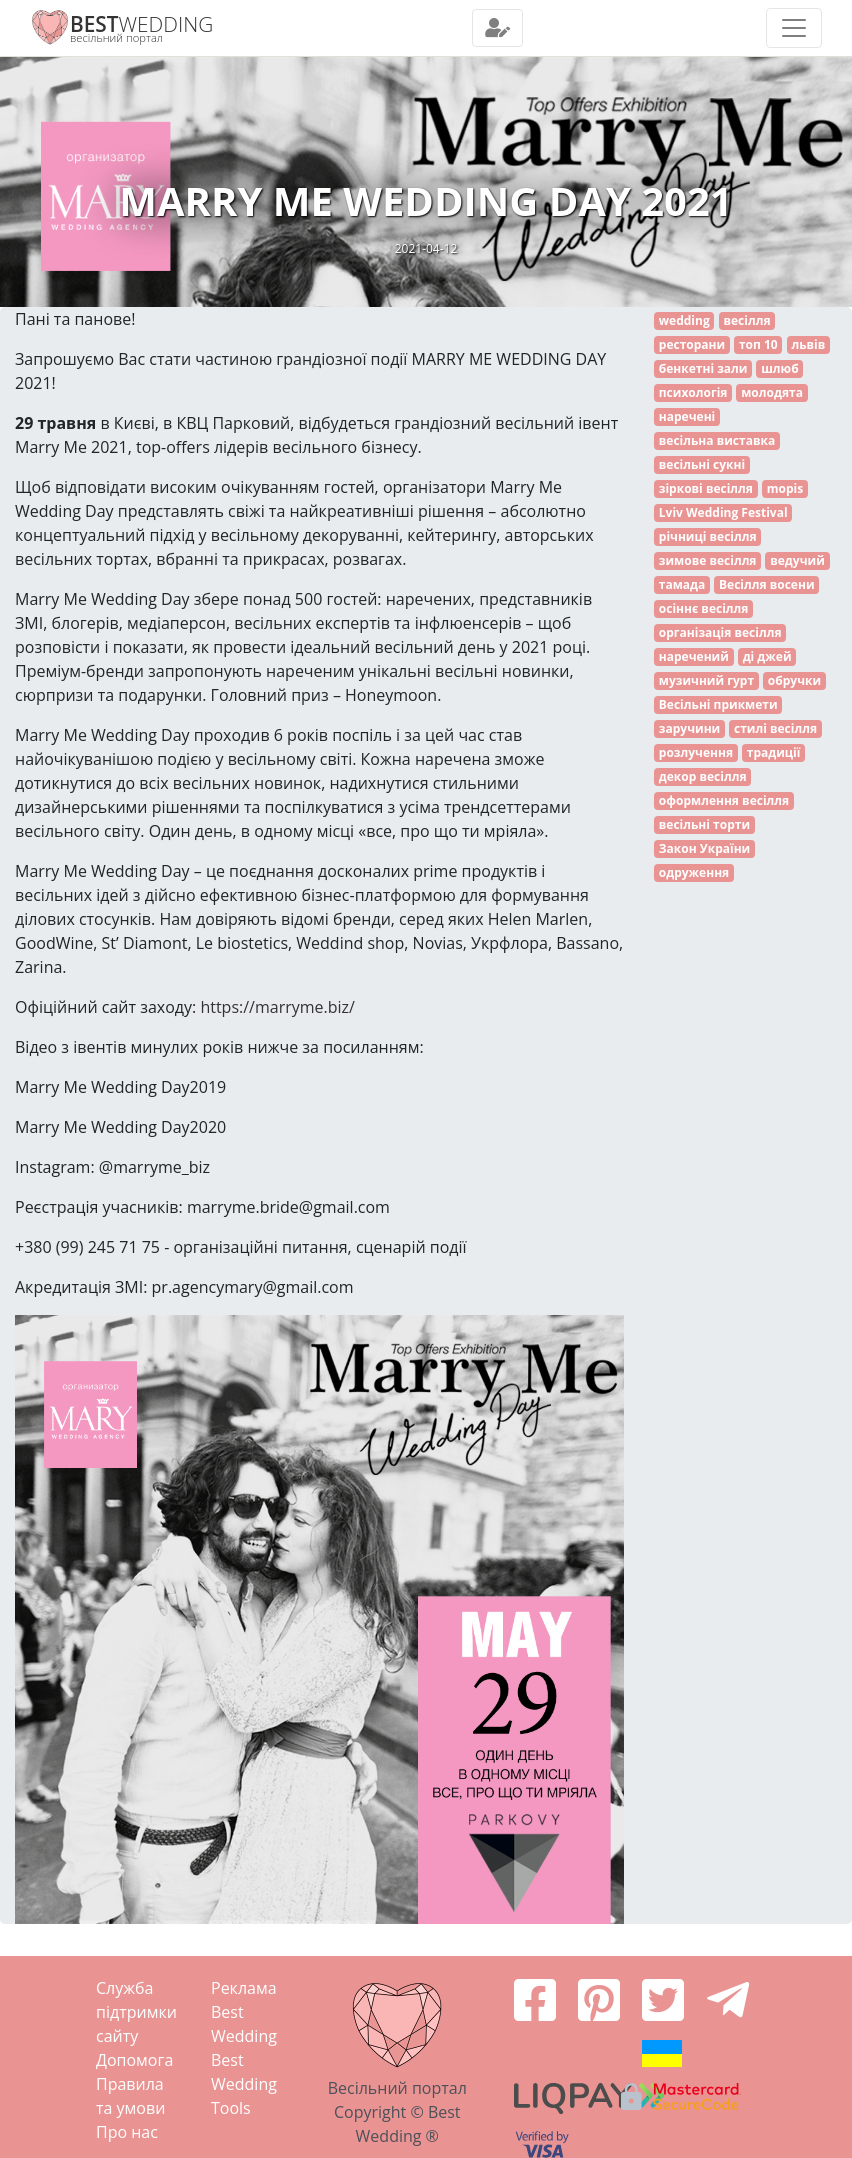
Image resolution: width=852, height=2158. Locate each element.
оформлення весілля (724, 800)
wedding (684, 320)
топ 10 (758, 344)
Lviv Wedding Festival (723, 512)
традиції (774, 752)
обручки (794, 680)
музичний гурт (706, 680)
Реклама (244, 1988)
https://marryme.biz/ (277, 1007)
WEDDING (141, 24)
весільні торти (704, 824)
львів (808, 344)
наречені (687, 416)
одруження (694, 872)
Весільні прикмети (718, 704)
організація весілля (720, 632)
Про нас (127, 2132)
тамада (682, 584)
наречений (694, 656)
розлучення (696, 752)
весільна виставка (717, 440)
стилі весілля (775, 728)
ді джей (767, 656)
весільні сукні (702, 464)
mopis (785, 488)
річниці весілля (708, 536)
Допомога (134, 2060)
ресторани (692, 344)
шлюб (779, 368)
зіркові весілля (706, 488)
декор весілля (703, 776)
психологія (693, 392)
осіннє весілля (704, 608)
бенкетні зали (703, 368)
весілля (746, 320)
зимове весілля (708, 560)
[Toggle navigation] (497, 28)
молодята (772, 392)
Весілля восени (767, 584)
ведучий (797, 560)
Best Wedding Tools (244, 2084)
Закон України (704, 848)
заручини (689, 728)
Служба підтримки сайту (136, 2012)
